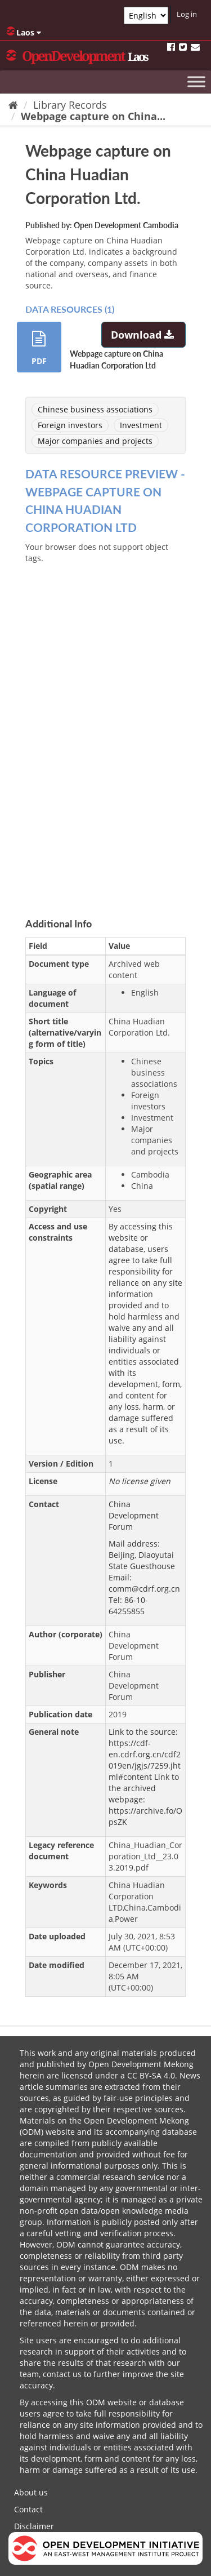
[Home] (13, 105)
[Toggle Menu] (196, 81)
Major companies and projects (95, 441)
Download (144, 334)
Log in (187, 14)
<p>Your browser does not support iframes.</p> (105, 721)
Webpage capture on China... (93, 116)
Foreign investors (70, 425)
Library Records (70, 105)
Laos (23, 32)
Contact (28, 2509)
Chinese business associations (95, 409)
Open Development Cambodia (126, 225)
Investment (141, 425)
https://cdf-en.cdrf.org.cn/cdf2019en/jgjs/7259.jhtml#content (145, 1760)
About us (31, 2492)
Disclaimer (34, 2526)
